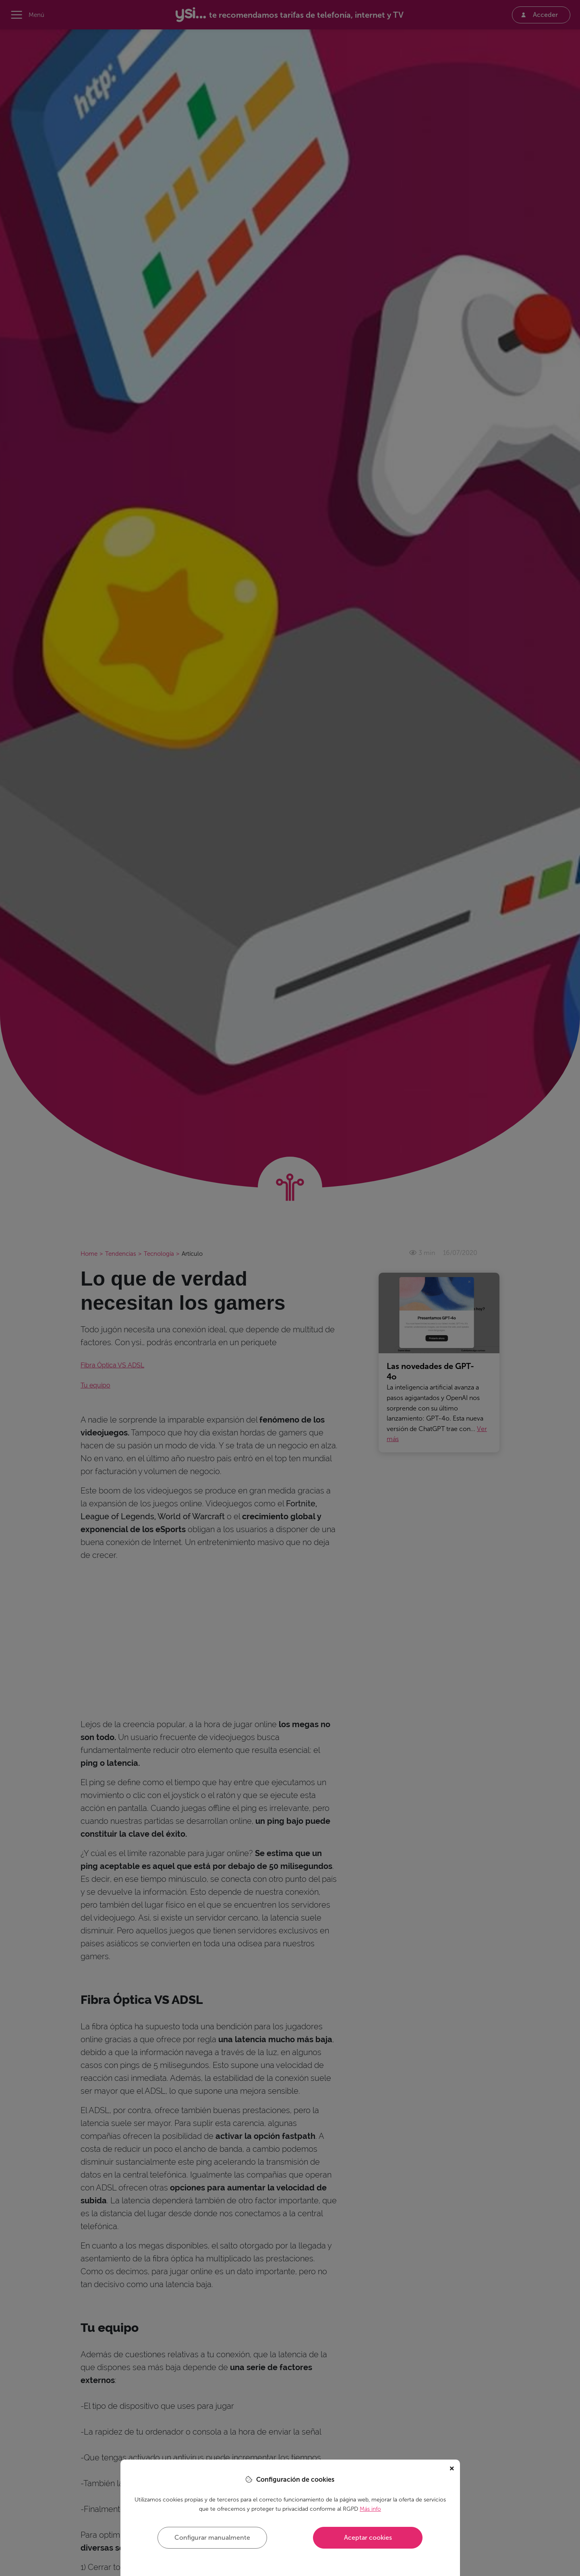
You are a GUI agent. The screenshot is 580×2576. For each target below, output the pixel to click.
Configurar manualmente (212, 2537)
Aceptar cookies (368, 2537)
